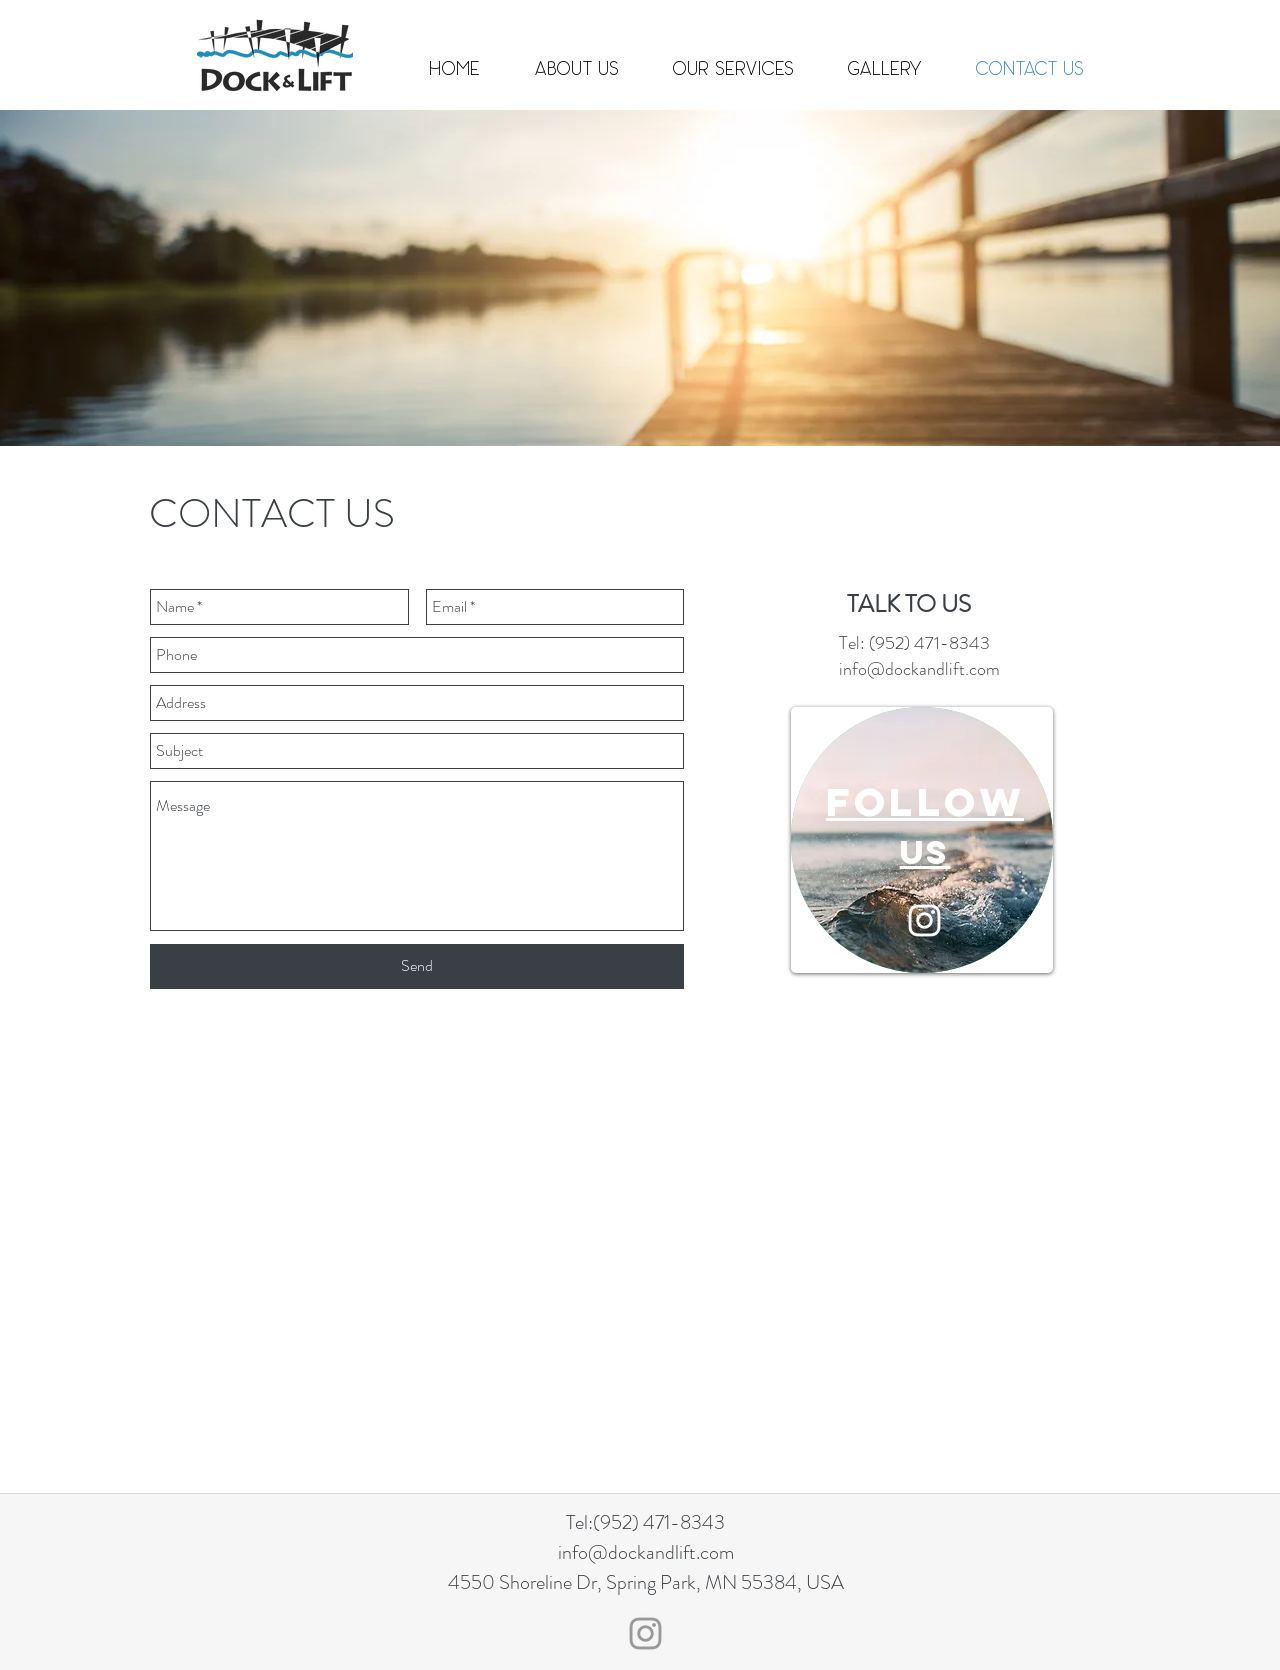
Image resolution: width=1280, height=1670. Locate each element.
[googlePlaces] (1100, 20)
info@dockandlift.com (823, 19)
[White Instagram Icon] (924, 920)
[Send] (417, 966)
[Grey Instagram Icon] (645, 1633)
